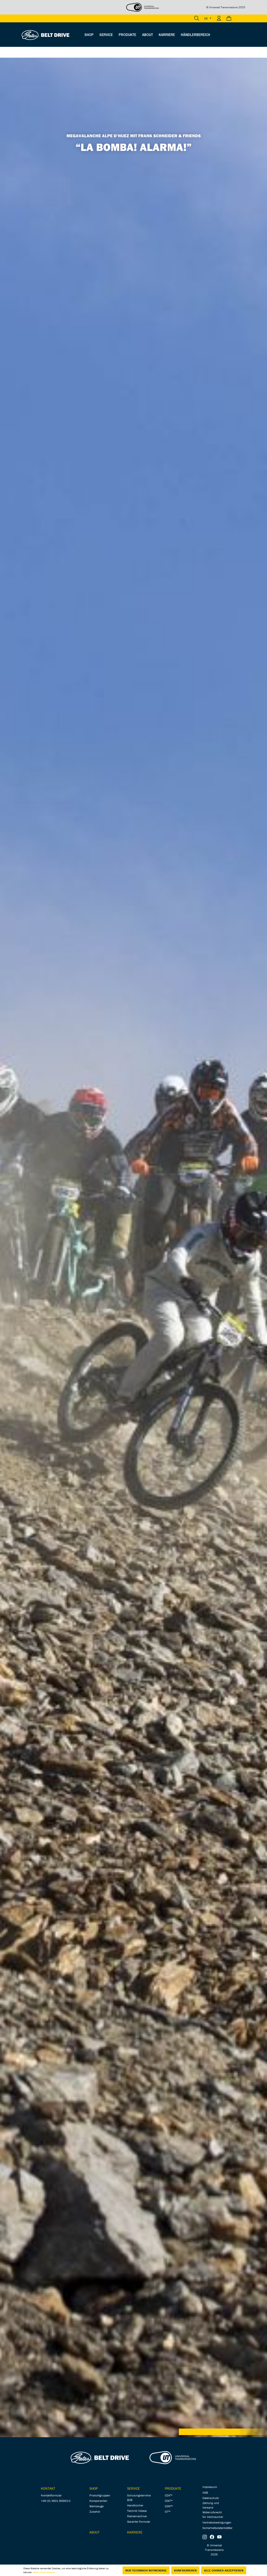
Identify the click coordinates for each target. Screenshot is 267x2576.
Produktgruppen (99, 2495)
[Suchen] (197, 18)
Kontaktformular (51, 2495)
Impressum (209, 2487)
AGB (205, 2492)
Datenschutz (210, 2498)
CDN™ (169, 2506)
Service (133, 2488)
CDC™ (169, 2501)
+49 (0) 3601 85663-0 (55, 2501)
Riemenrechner (137, 2516)
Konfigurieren (185, 2570)
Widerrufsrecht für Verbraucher (212, 2514)
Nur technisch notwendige (146, 2570)
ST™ (167, 2512)
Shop (93, 2488)
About (94, 2532)
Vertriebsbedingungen (216, 2522)
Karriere (134, 2532)
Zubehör (94, 2512)
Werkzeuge (96, 2506)
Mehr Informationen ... (45, 2572)
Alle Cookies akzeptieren (223, 2570)
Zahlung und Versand (210, 2505)
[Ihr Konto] (219, 18)
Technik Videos (137, 2511)
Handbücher (135, 2505)
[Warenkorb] (234, 18)
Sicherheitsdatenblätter (217, 2528)
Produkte (173, 2488)
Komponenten (98, 2501)
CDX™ (168, 2495)
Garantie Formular (138, 2522)
